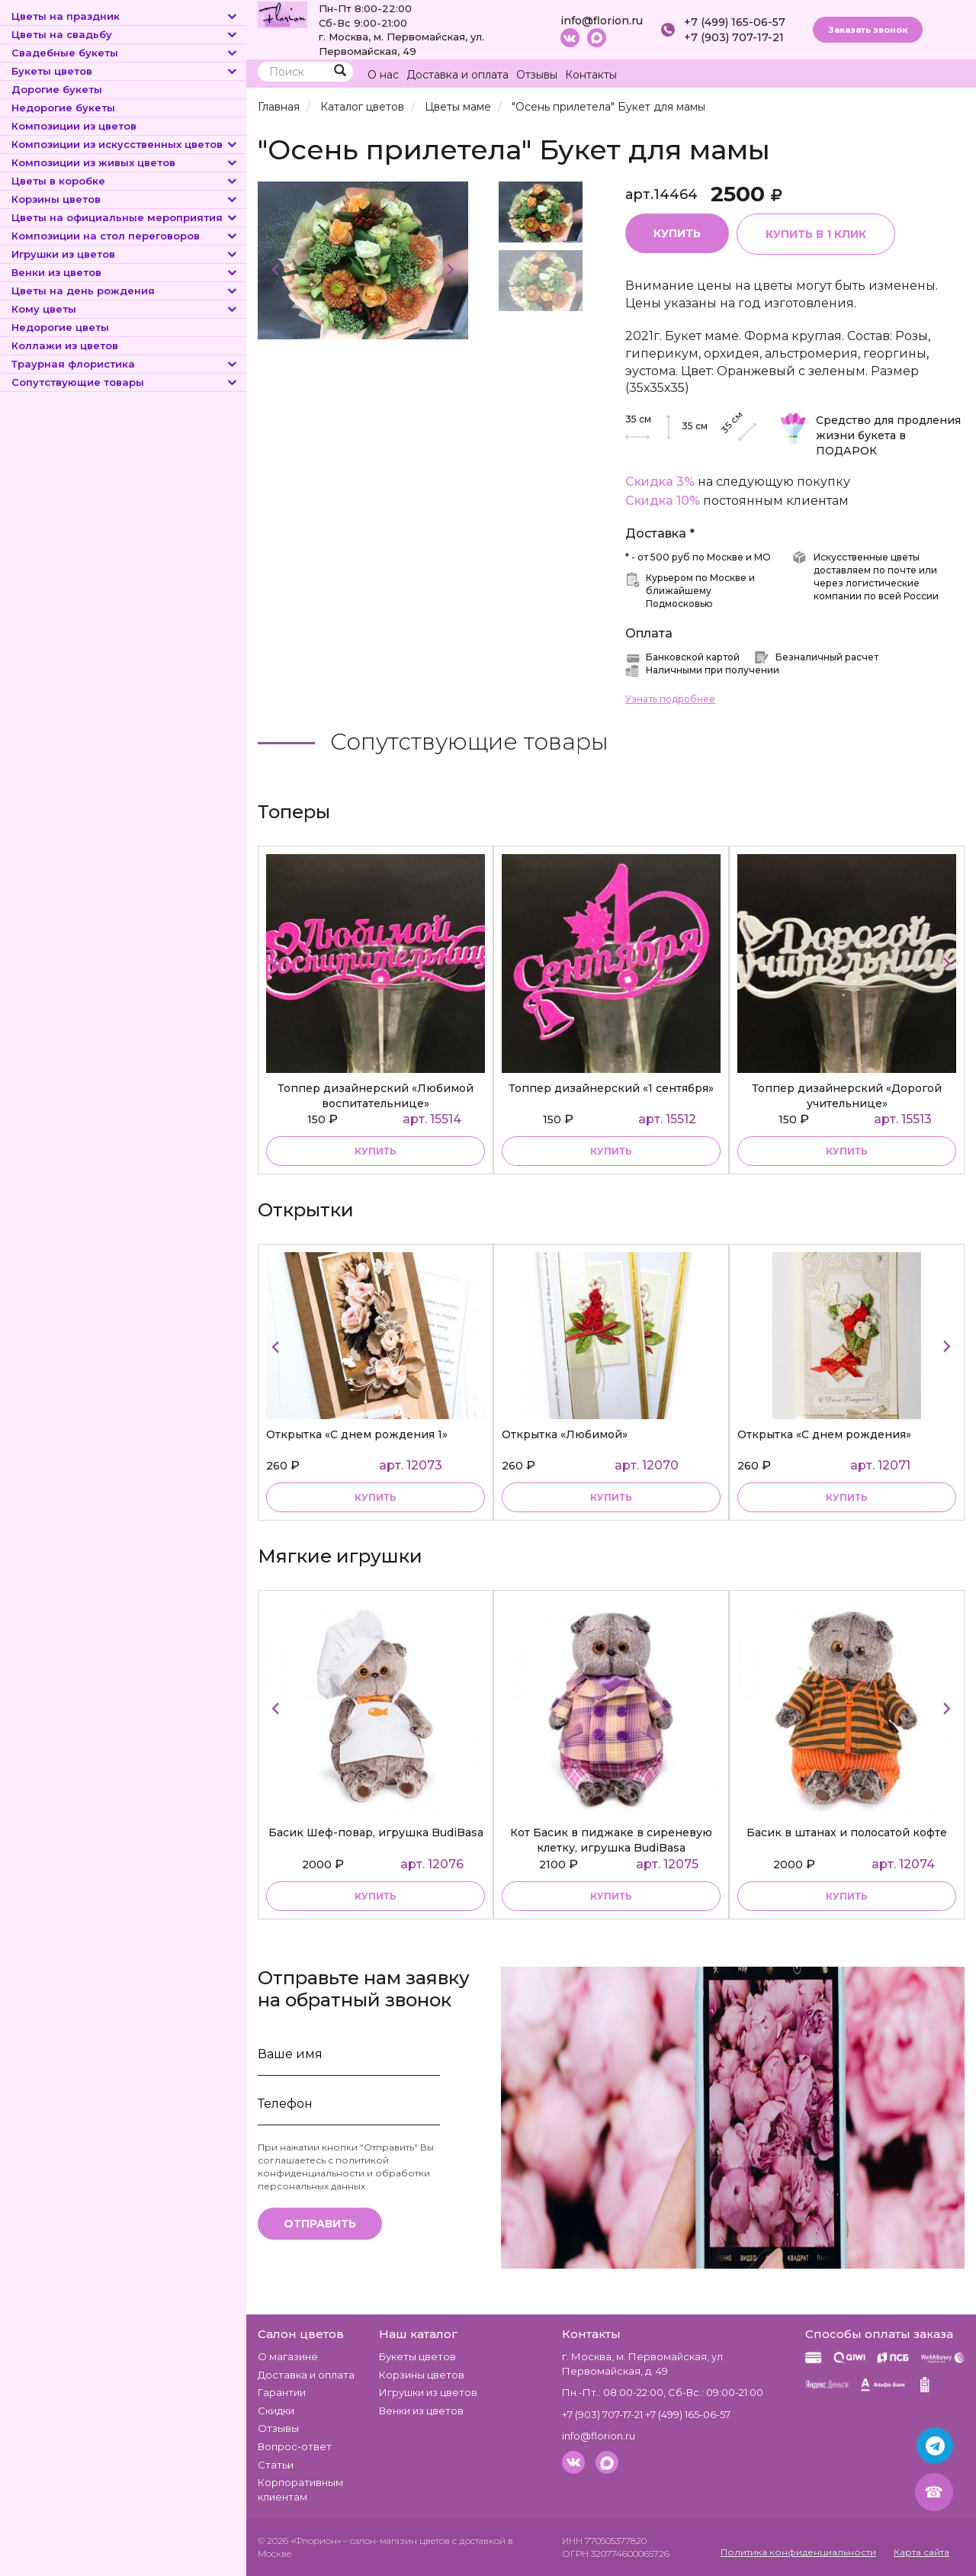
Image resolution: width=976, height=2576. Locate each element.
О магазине (288, 2356)
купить (375, 1151)
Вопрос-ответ (295, 2446)
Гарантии (282, 2392)
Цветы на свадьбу (125, 34)
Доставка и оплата (457, 75)
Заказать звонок (867, 29)
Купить (677, 233)
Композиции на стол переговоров (125, 236)
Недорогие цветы (60, 327)
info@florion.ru (601, 20)
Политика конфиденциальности (798, 2552)
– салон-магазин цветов (396, 2540)
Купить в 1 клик (816, 234)
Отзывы (536, 75)
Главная (279, 107)
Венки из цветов (125, 272)
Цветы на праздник (125, 16)
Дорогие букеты (56, 89)
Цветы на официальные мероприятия (125, 217)
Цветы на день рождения (125, 290)
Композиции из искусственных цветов (125, 144)
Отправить (320, 2224)
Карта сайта (921, 2552)
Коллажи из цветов (64, 345)
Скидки (276, 2410)
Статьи (276, 2465)
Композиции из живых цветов (125, 162)
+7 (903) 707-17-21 (734, 37)
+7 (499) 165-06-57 (734, 22)
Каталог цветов (362, 107)
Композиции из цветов (73, 126)
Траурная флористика (125, 364)
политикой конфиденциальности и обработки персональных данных (344, 2173)
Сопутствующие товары (125, 382)
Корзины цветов (125, 199)
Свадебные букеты (125, 53)
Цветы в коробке (125, 181)
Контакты (591, 75)
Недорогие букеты (63, 107)
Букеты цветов (125, 71)
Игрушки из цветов (125, 254)
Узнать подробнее (670, 699)
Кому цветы (125, 309)
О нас (383, 75)
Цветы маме (458, 107)
